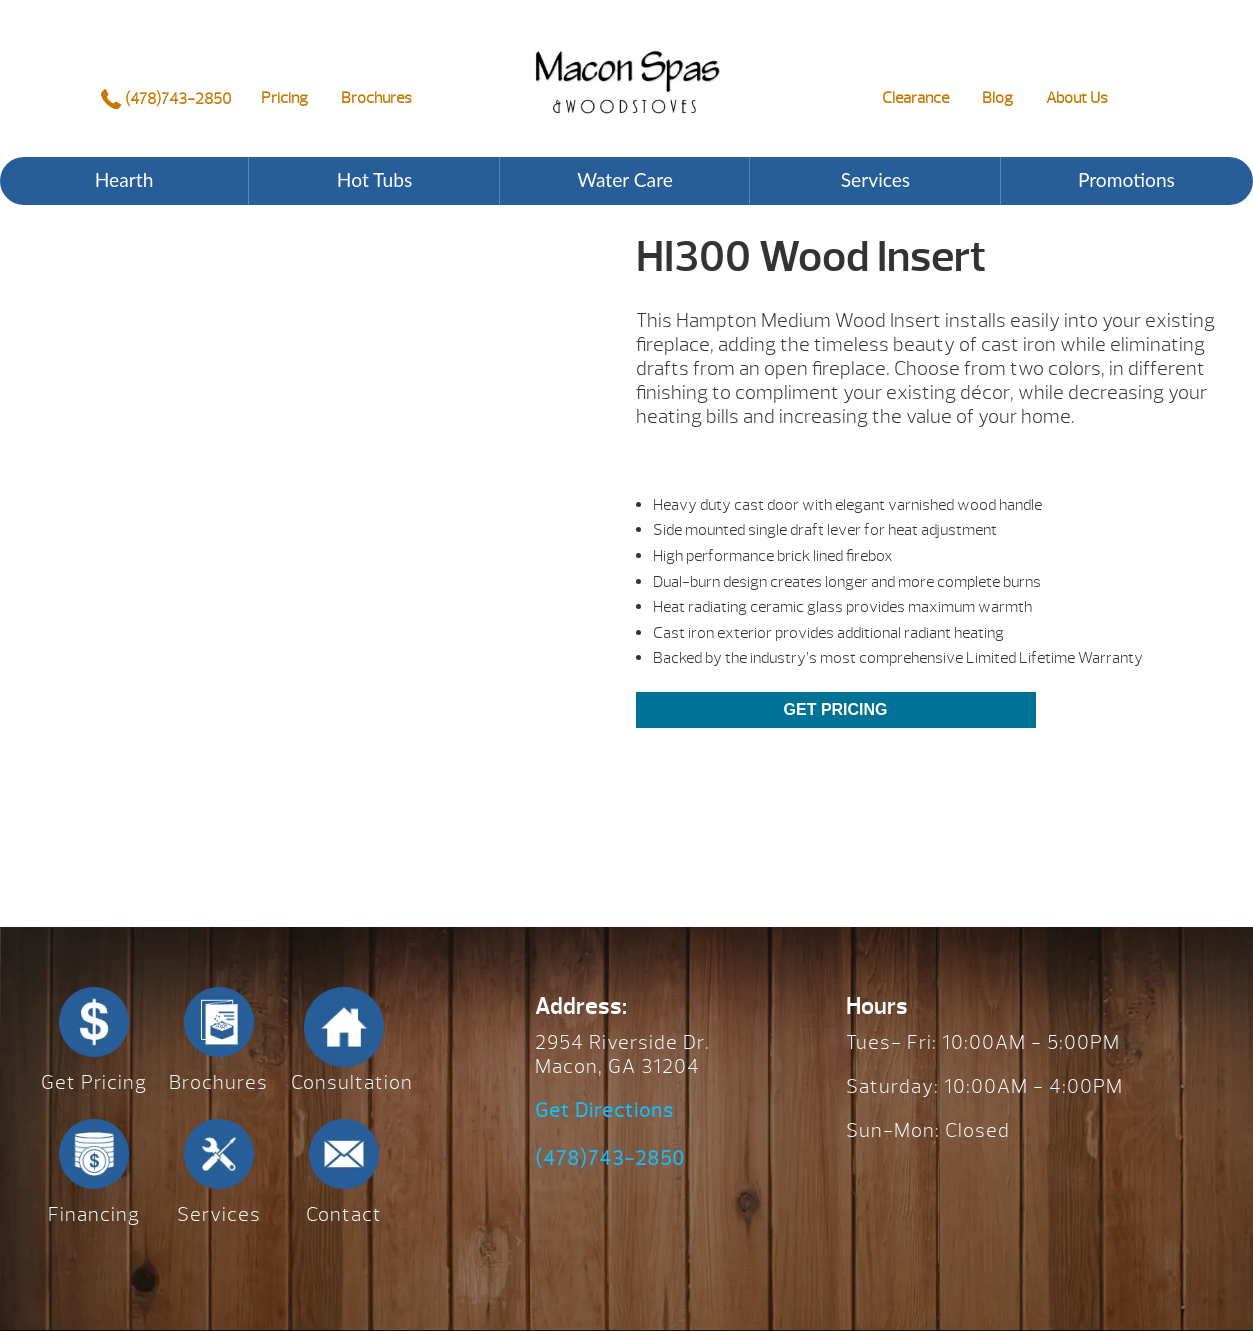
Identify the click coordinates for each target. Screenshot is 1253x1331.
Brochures (376, 98)
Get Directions (604, 1111)
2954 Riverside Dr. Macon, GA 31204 (622, 1054)
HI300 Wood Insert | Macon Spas (627, 66)
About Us (1077, 98)
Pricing (284, 98)
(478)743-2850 (165, 99)
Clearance (915, 98)
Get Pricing (836, 709)
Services (875, 179)
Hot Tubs (374, 179)
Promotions (1126, 179)
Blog (997, 98)
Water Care (625, 179)
